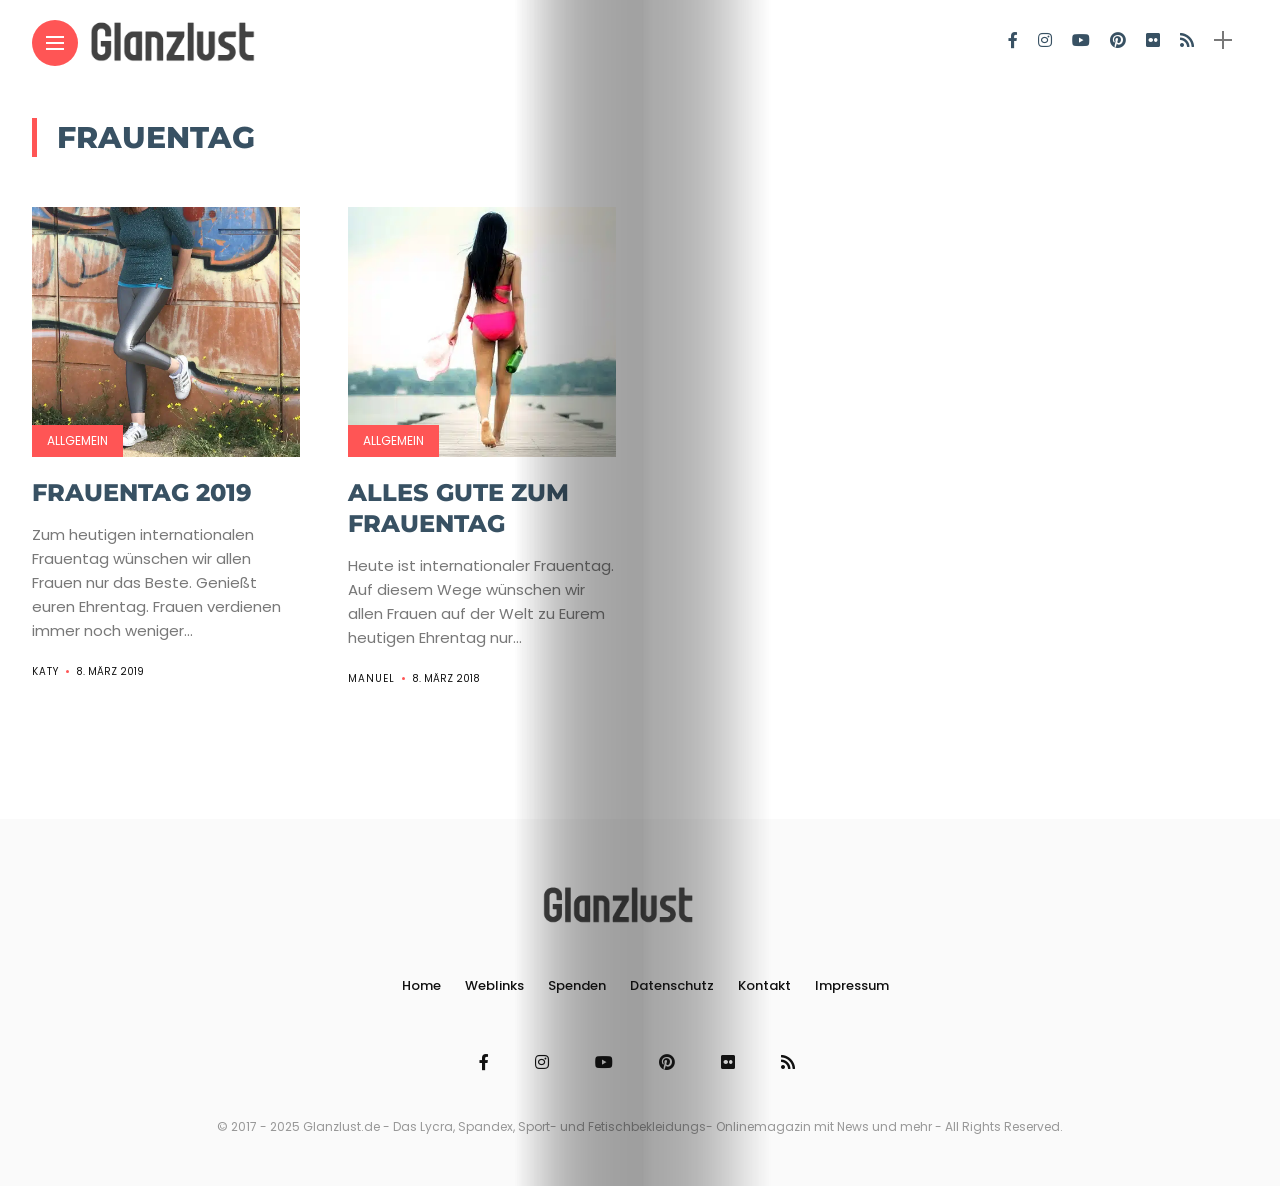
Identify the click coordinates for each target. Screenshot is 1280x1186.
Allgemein (77, 440)
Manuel (371, 678)
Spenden (577, 985)
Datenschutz (672, 985)
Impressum (852, 985)
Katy (45, 671)
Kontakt (764, 985)
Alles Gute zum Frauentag (458, 508)
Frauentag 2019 (142, 492)
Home (421, 985)
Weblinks (494, 985)
